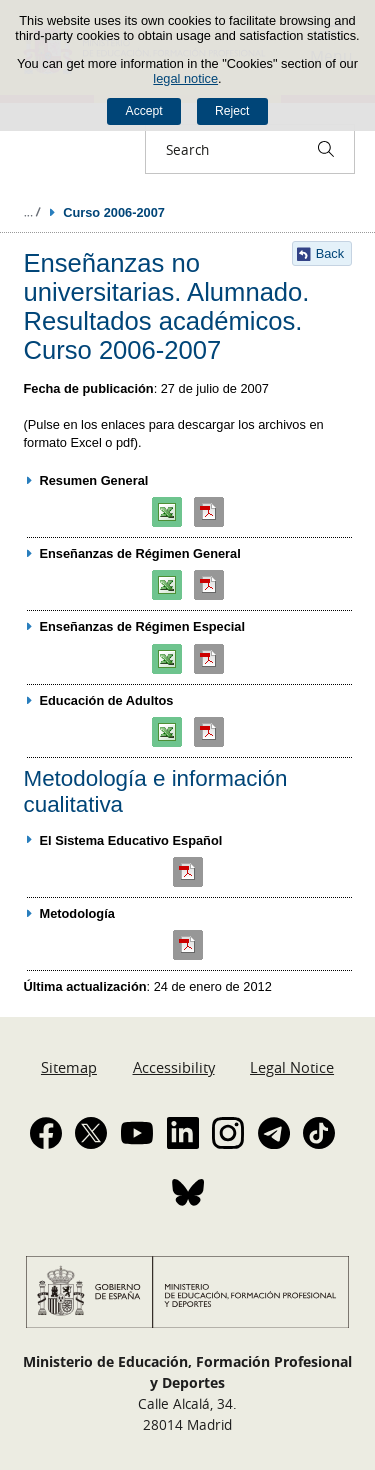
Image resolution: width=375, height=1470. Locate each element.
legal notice (185, 78)
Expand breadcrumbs (32, 212)
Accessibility (174, 1067)
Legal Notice (292, 1067)
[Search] (326, 149)
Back (330, 253)
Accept (144, 111)
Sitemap (69, 1067)
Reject (232, 111)
